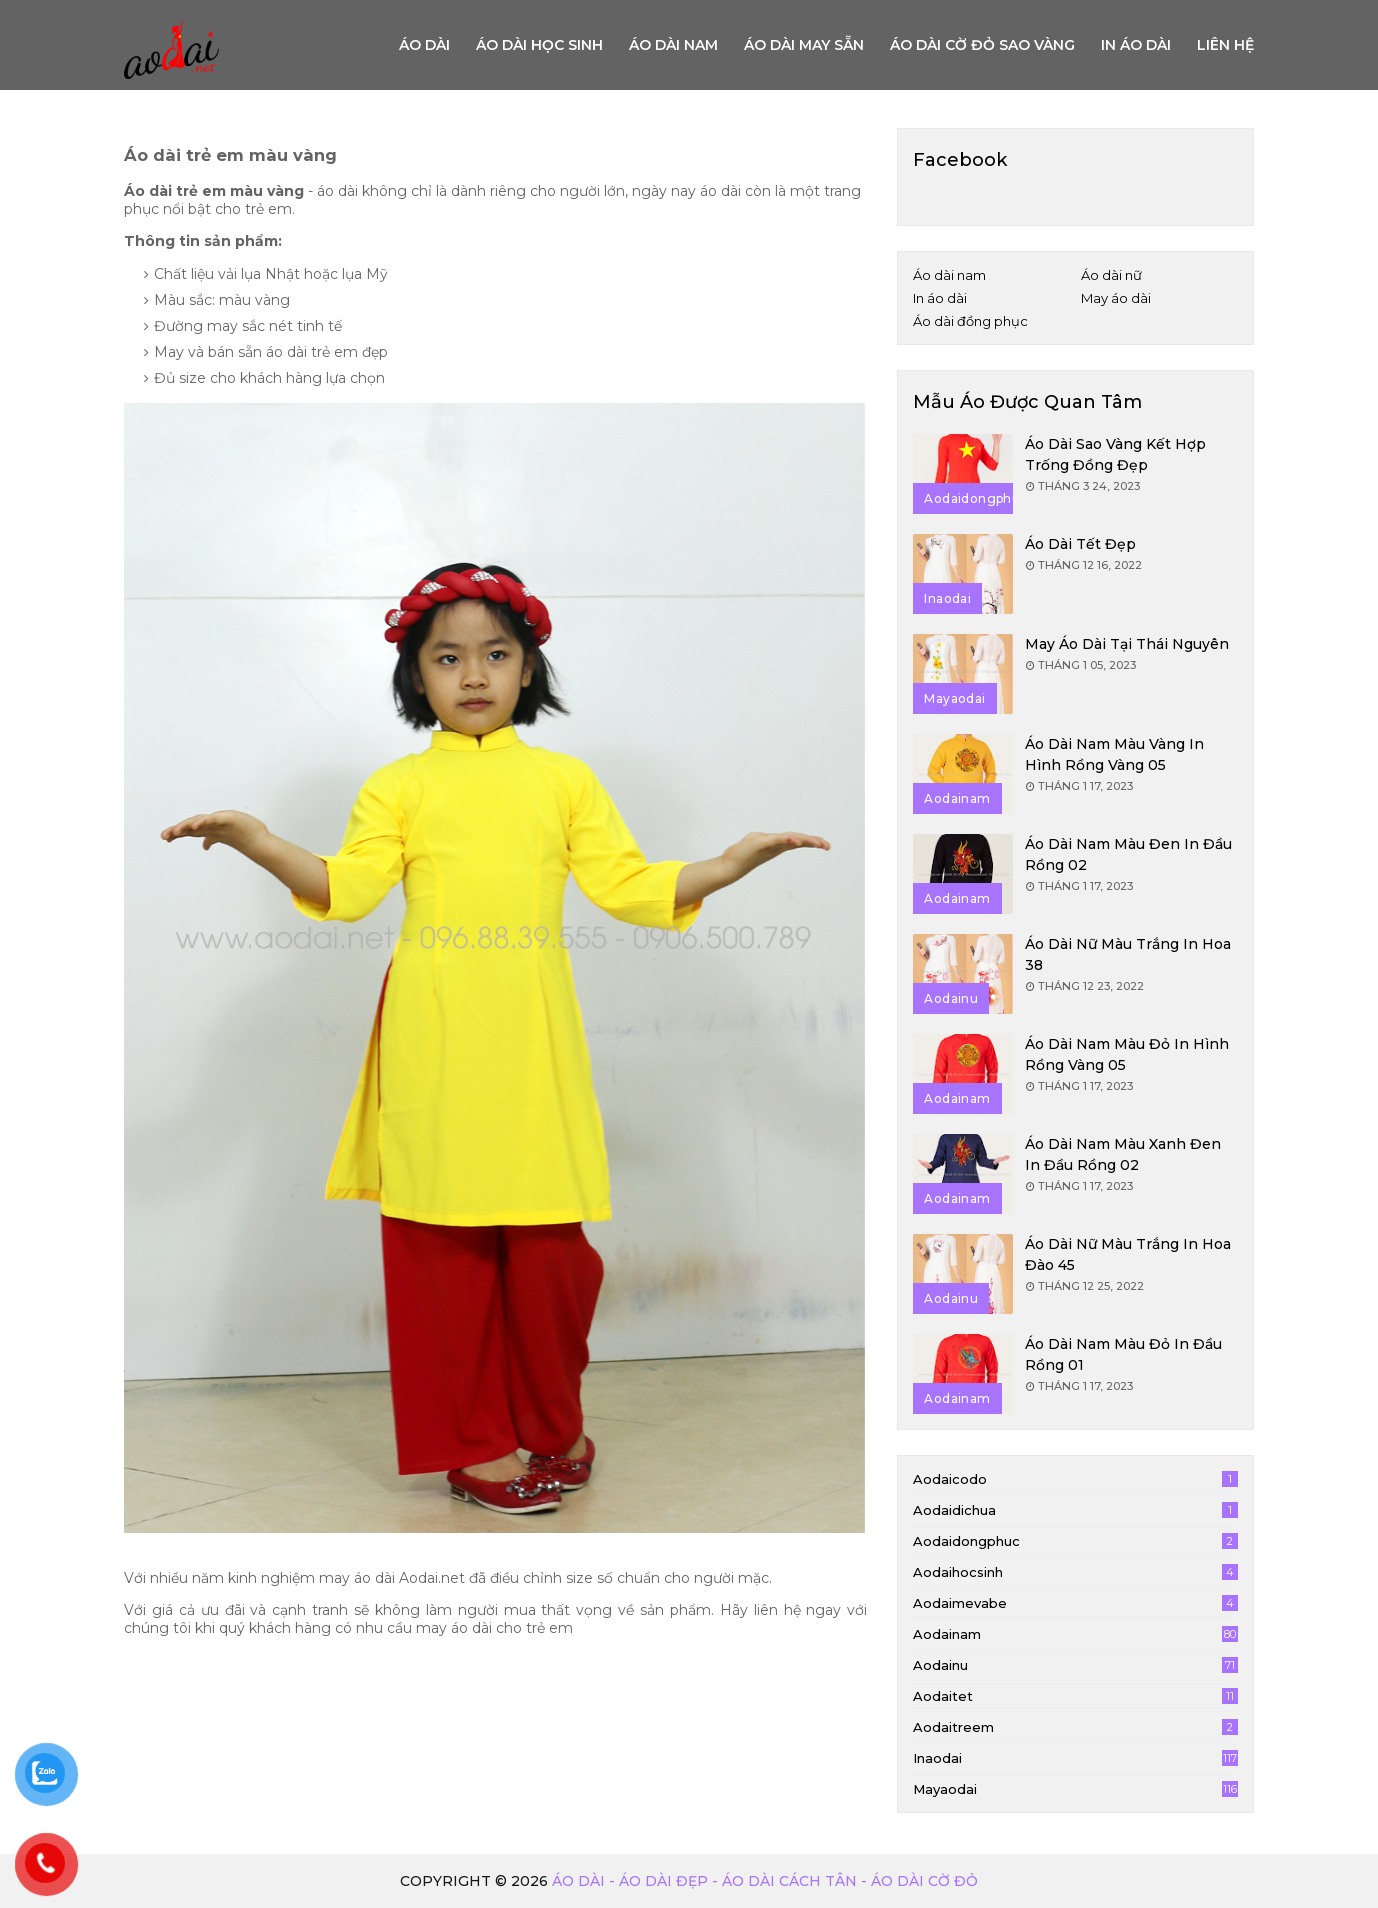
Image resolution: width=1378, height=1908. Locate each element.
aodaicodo (1075, 1479)
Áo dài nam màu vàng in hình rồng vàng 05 (1114, 754)
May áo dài (1116, 298)
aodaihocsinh (1075, 1572)
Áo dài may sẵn (804, 45)
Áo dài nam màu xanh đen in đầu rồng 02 (1123, 1154)
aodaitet (1075, 1696)
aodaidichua (1075, 1510)
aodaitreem (1075, 1727)
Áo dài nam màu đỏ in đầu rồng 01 (1123, 1354)
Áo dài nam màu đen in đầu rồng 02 (1128, 854)
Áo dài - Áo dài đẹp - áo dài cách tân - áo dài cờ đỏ (765, 1881)
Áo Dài (424, 45)
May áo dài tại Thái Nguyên (1127, 644)
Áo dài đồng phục (970, 321)
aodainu (1075, 1665)
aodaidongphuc (1075, 1541)
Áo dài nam (673, 45)
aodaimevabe (1075, 1603)
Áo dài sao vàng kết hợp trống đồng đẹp (1115, 454)
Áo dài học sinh (539, 45)
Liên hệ (1225, 45)
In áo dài (1136, 45)
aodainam (1075, 1634)
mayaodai (1075, 1789)
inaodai (1075, 1758)
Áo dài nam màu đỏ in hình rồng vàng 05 (1127, 1054)
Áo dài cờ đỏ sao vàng (982, 45)
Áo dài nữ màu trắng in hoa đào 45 (1128, 1254)
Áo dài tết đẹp (1080, 544)
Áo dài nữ (1111, 275)
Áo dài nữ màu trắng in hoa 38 (1128, 954)
